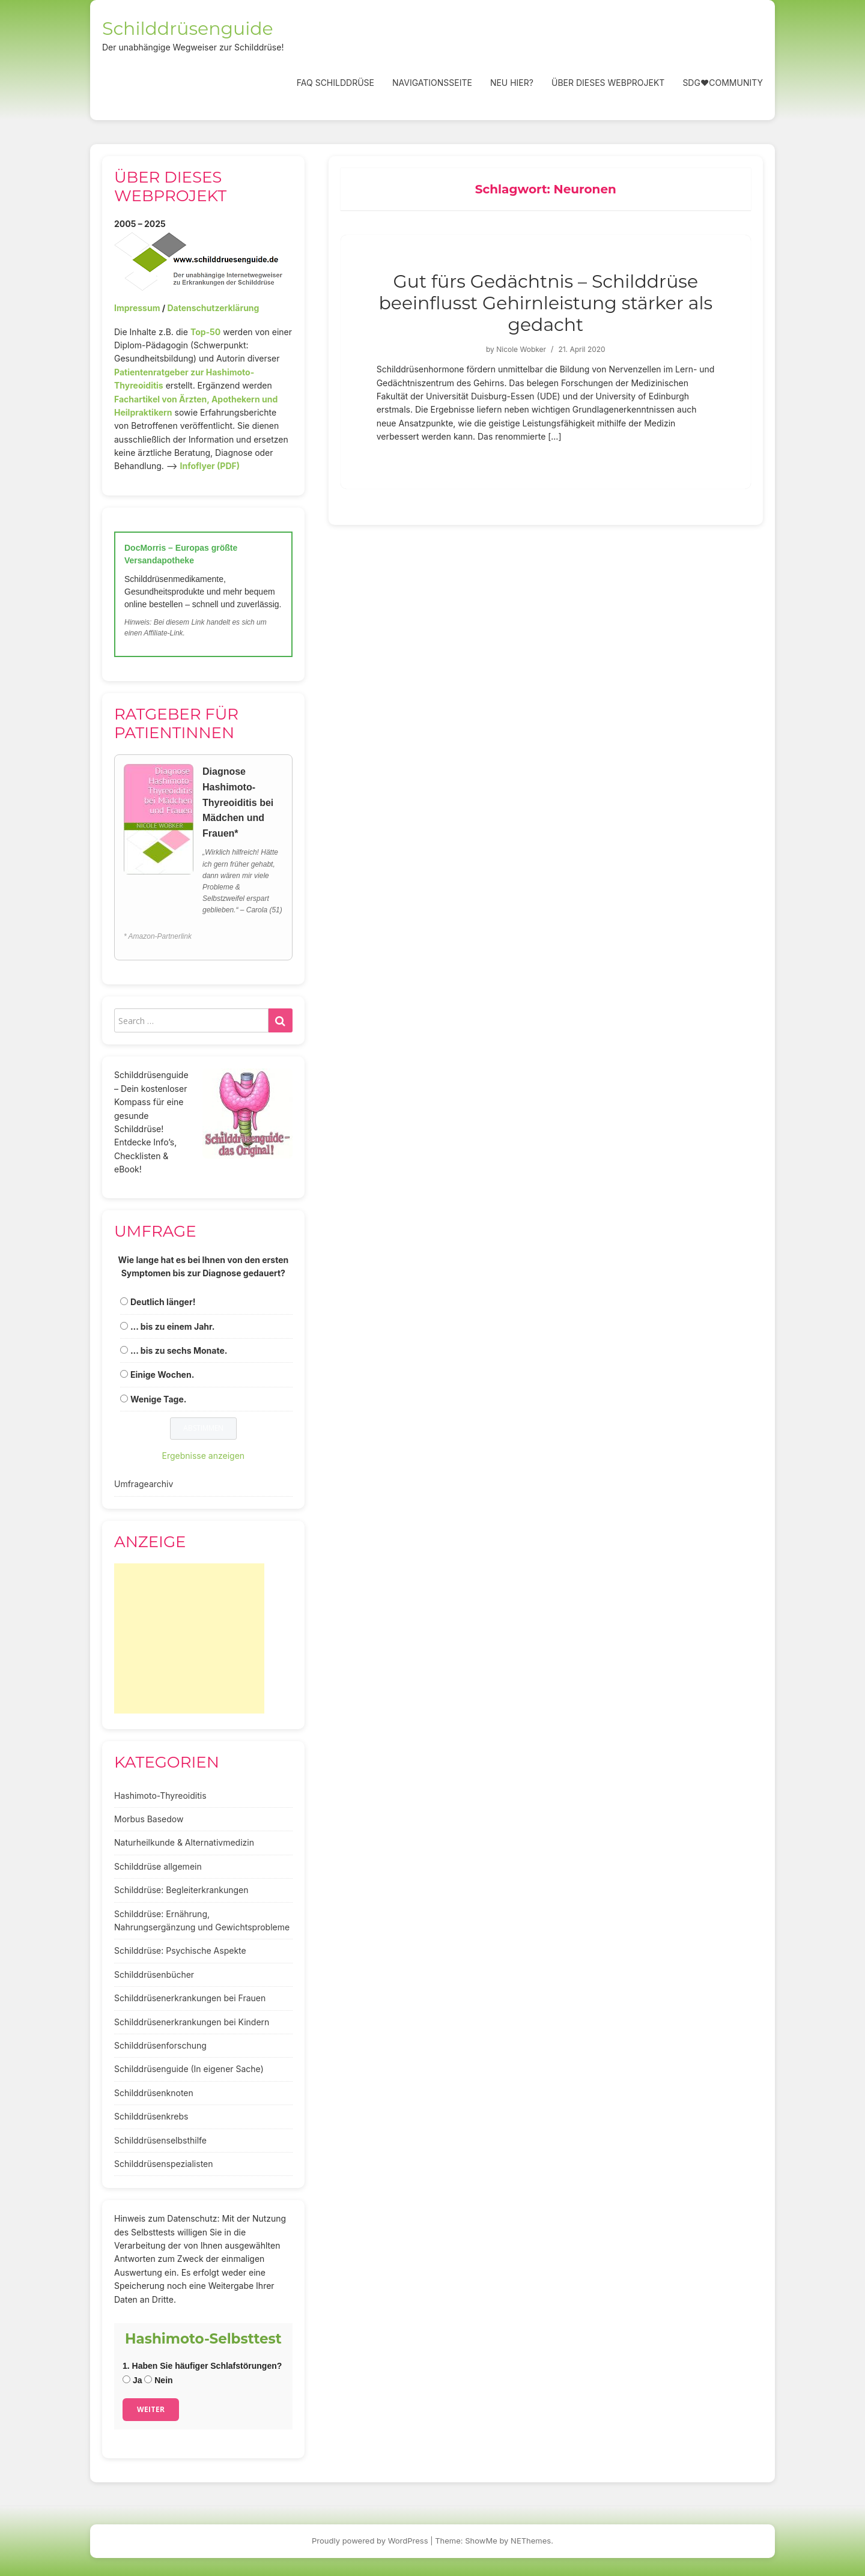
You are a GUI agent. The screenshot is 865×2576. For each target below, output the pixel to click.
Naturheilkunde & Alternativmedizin (184, 1842)
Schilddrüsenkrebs (151, 2116)
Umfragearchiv (143, 1484)
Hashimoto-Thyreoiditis (160, 1795)
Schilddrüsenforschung (160, 2045)
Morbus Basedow (148, 1819)
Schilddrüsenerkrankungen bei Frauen (190, 1998)
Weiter (151, 2409)
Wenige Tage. (158, 1399)
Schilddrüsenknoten (153, 2093)
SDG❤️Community (722, 82)
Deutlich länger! (162, 1302)
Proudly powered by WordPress (370, 2540)
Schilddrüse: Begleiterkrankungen (181, 1890)
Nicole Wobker (521, 349)
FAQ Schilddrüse (335, 82)
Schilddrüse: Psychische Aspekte (180, 1950)
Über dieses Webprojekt (607, 82)
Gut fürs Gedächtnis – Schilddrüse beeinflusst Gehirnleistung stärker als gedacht (545, 303)
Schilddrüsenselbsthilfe (160, 2140)
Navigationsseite (432, 82)
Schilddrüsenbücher (154, 1974)
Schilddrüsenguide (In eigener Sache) (189, 2069)
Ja (132, 2380)
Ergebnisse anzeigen (203, 1455)
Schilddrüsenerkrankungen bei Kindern (191, 2022)
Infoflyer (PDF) (210, 466)
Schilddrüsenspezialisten (163, 2164)
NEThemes (531, 2540)
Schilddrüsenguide (187, 28)
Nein (158, 2380)
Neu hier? (511, 82)
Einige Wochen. (162, 1374)
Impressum (137, 308)
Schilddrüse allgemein (158, 1866)
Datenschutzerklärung (213, 308)
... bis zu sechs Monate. (179, 1350)
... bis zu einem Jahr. (172, 1326)
